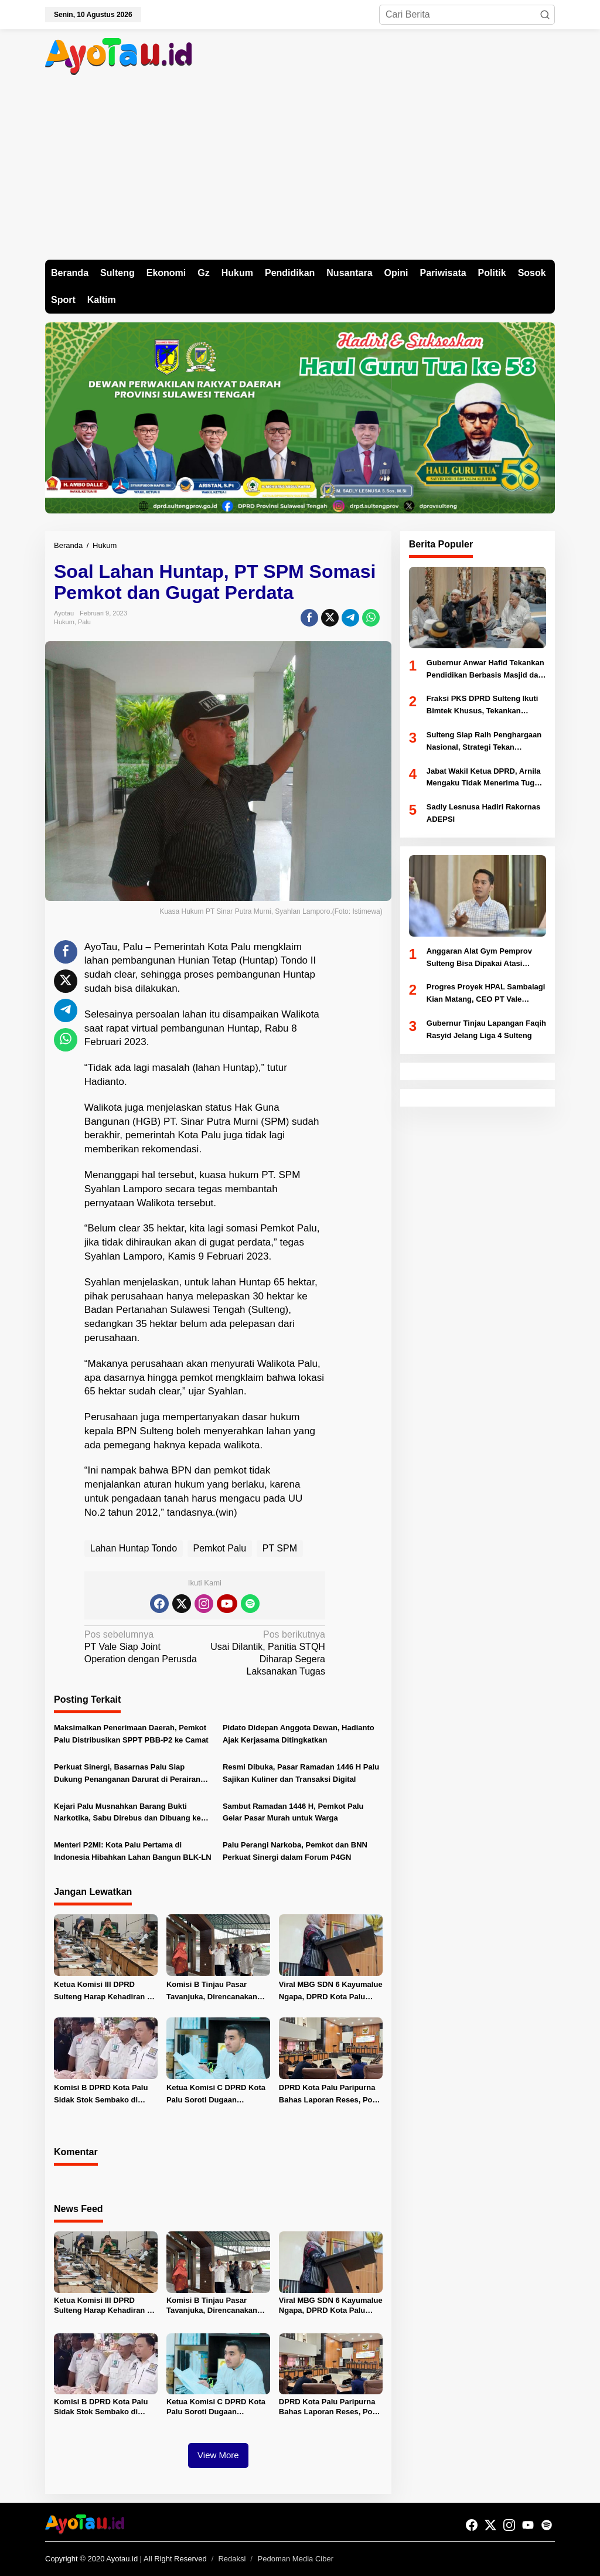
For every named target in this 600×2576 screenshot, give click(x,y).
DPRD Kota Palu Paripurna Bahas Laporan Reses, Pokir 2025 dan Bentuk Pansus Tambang (330, 2095)
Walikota (300, 1014)
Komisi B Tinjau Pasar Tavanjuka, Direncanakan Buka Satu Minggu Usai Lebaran (211, 1991)
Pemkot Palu (220, 1548)
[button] (545, 15)
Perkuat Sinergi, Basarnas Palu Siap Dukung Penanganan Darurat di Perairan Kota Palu (127, 1774)
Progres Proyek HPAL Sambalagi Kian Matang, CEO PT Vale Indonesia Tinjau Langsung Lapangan (486, 994)
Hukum (64, 621)
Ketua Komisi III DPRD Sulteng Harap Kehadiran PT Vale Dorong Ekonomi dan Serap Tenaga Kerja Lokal (105, 1991)
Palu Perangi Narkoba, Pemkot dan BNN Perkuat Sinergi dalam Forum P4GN (295, 1851)
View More (218, 2455)
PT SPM (279, 1548)
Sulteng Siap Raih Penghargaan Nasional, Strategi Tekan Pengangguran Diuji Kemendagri (486, 742)
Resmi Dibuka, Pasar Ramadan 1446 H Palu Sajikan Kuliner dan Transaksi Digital (301, 1773)
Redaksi (232, 2558)
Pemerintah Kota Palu (202, 946)
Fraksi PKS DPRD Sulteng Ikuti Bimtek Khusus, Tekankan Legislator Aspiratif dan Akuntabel (482, 705)
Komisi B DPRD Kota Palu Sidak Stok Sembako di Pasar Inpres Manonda (101, 2095)
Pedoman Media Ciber (295, 2558)
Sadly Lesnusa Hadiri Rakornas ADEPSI (483, 812)
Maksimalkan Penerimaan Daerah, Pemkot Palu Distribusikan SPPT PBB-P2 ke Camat (131, 1733)
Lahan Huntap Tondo (133, 1548)
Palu (84, 621)
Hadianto (104, 1081)
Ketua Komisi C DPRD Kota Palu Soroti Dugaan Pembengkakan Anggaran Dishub (215, 2095)
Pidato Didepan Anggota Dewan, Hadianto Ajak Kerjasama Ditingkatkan (298, 1733)
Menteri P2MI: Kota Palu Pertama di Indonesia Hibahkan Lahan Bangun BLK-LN (133, 1851)
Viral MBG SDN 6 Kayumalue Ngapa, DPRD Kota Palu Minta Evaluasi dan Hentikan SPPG (331, 1991)
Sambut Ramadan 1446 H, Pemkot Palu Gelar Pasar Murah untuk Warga (293, 1812)
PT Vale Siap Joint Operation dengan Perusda (142, 1646)
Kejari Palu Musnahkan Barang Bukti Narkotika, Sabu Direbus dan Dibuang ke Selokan (127, 1813)
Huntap (259, 960)
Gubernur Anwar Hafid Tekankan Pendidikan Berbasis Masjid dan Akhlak (485, 670)
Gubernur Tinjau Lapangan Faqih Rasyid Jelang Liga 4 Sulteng (486, 1029)
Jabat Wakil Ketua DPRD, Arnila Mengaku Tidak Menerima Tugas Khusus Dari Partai (485, 778)
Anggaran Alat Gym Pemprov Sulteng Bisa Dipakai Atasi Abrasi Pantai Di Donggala (479, 958)
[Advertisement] (300, 172)
